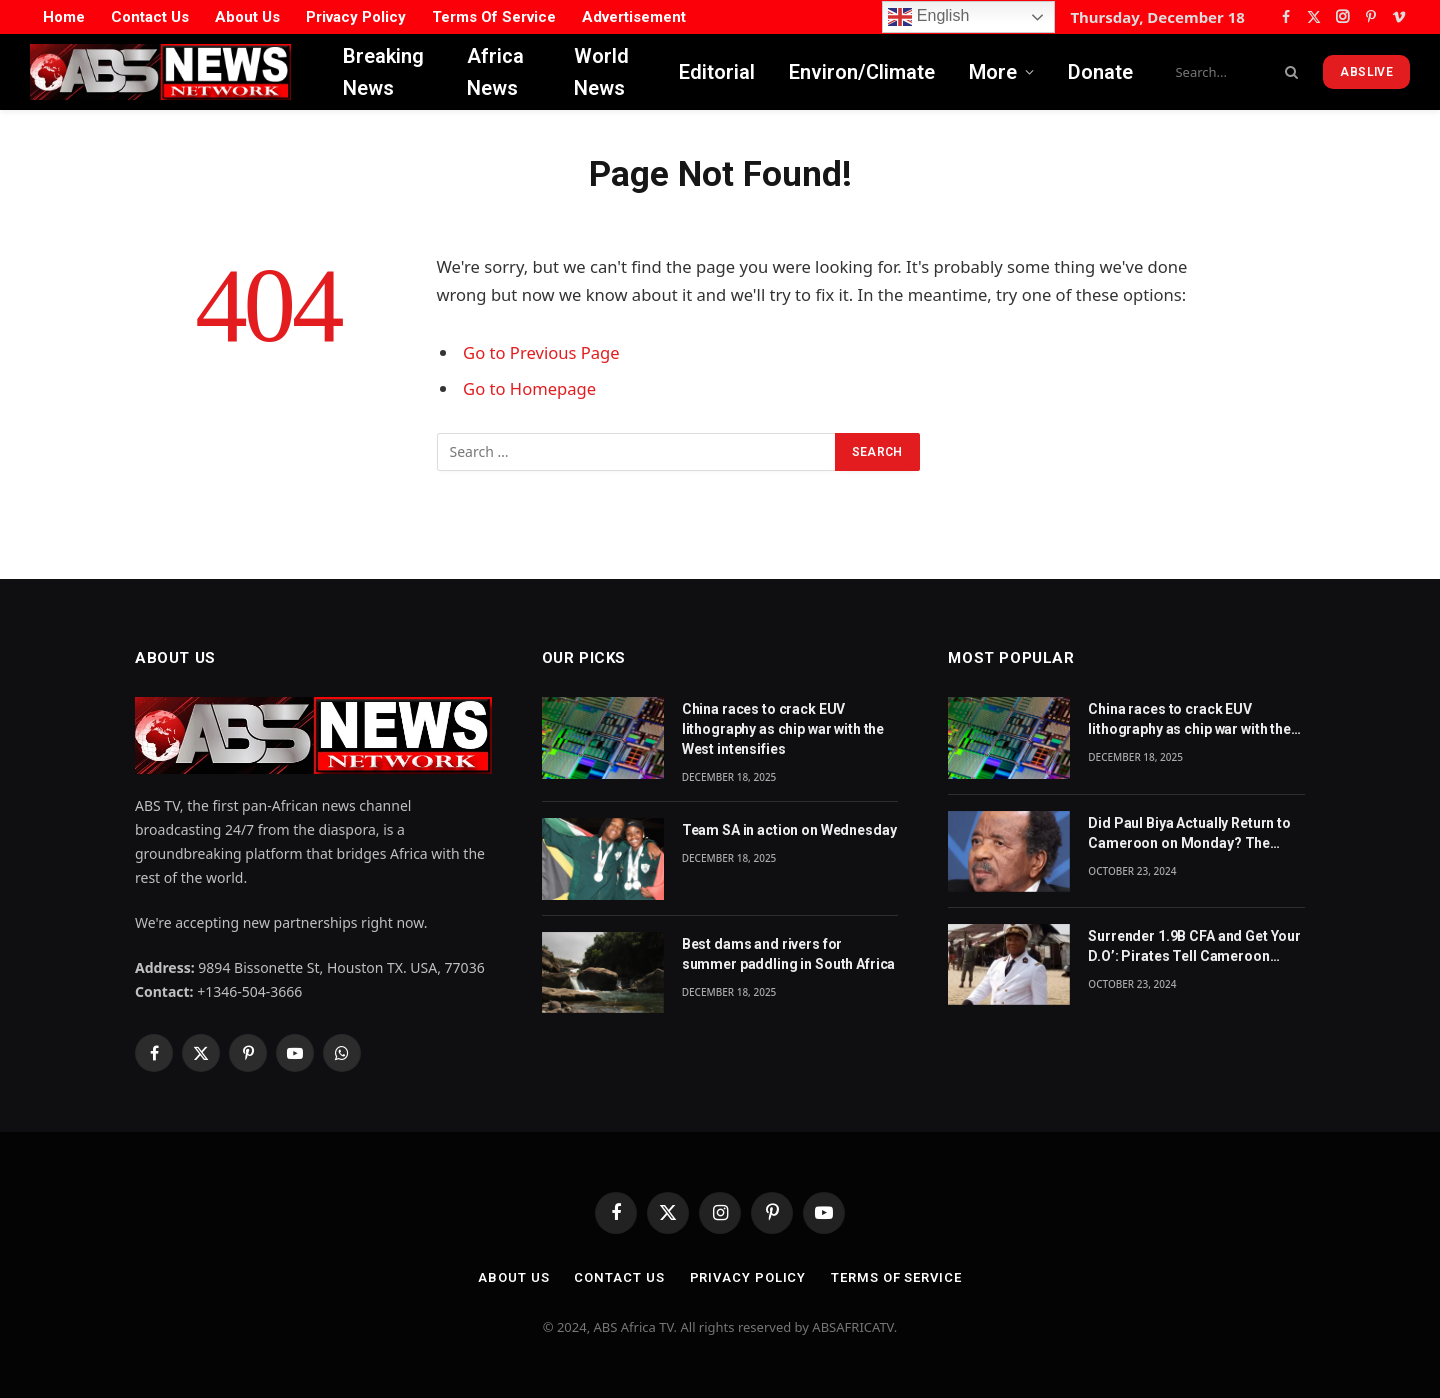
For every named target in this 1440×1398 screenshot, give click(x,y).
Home (64, 17)
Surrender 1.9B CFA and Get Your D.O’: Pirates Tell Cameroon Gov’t (1194, 947)
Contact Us (150, 17)
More (993, 72)
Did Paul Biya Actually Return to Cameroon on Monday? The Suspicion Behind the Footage (1189, 834)
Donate (1100, 72)
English (928, 17)
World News (601, 72)
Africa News (495, 72)
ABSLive (1366, 72)
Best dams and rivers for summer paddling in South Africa (789, 954)
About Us (247, 17)
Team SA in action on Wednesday (789, 830)
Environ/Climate (862, 72)
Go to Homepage (529, 388)
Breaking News (383, 72)
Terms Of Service (494, 17)
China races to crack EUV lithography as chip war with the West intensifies (783, 729)
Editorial (717, 72)
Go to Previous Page (541, 352)
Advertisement (634, 17)
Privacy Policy (356, 17)
